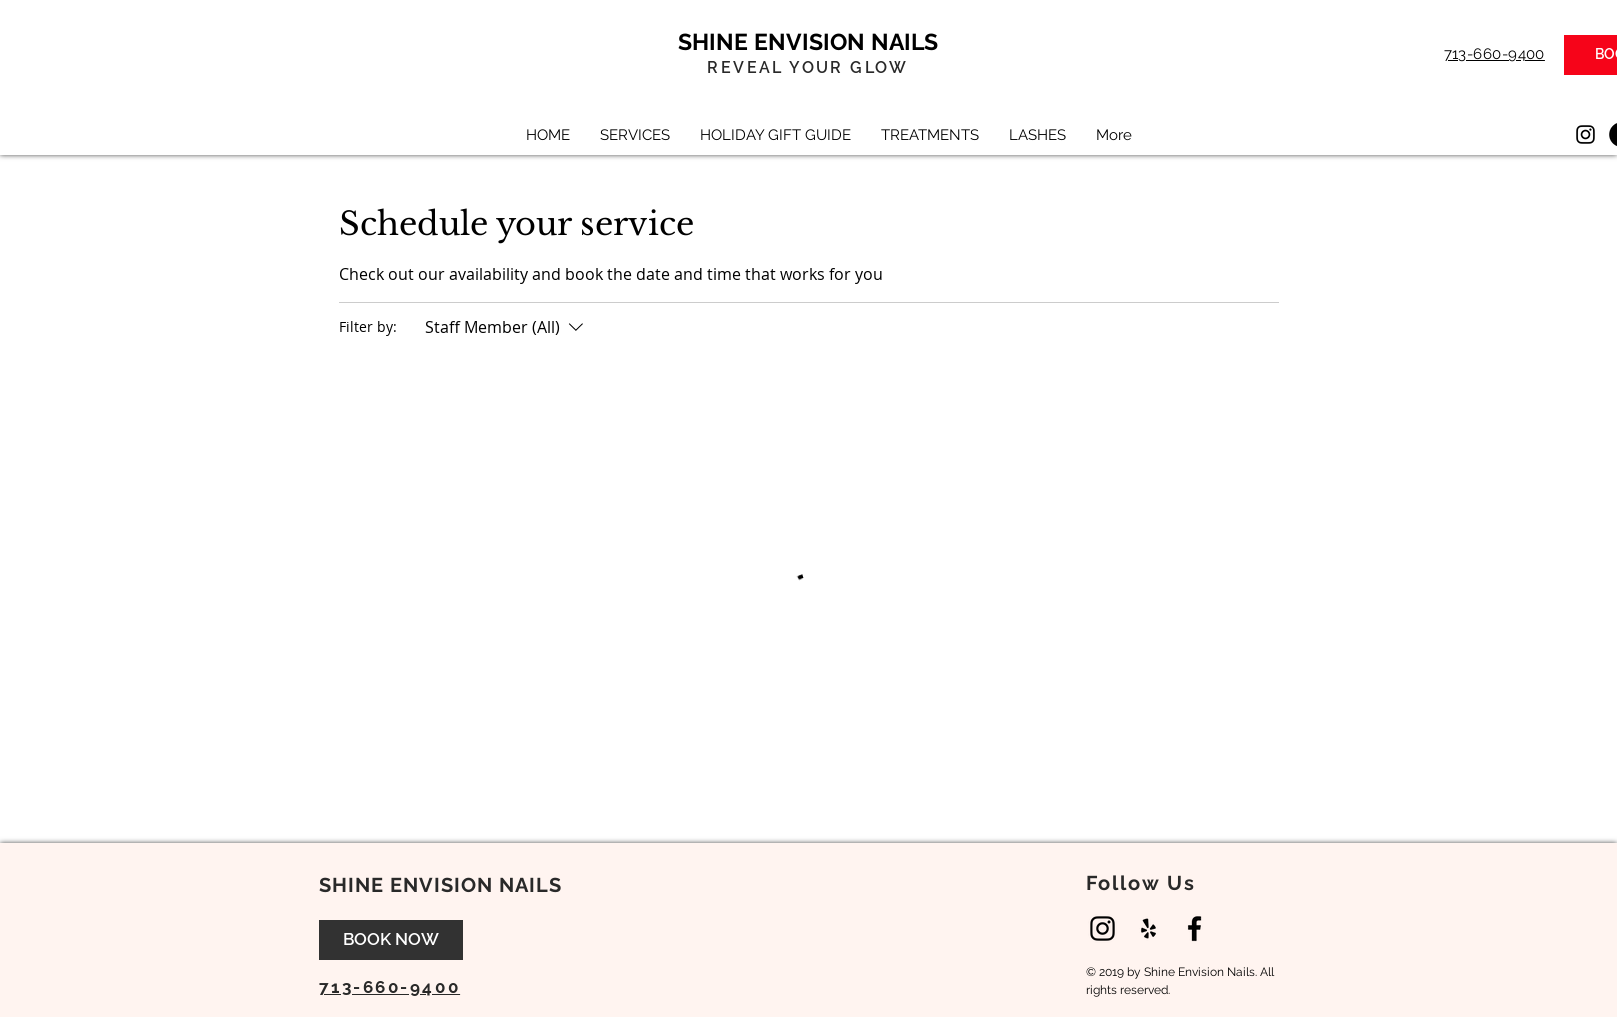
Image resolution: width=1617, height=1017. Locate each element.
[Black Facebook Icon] (1194, 928)
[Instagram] (1585, 134)
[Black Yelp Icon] (1148, 928)
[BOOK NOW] (391, 940)
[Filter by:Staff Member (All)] (506, 327)
